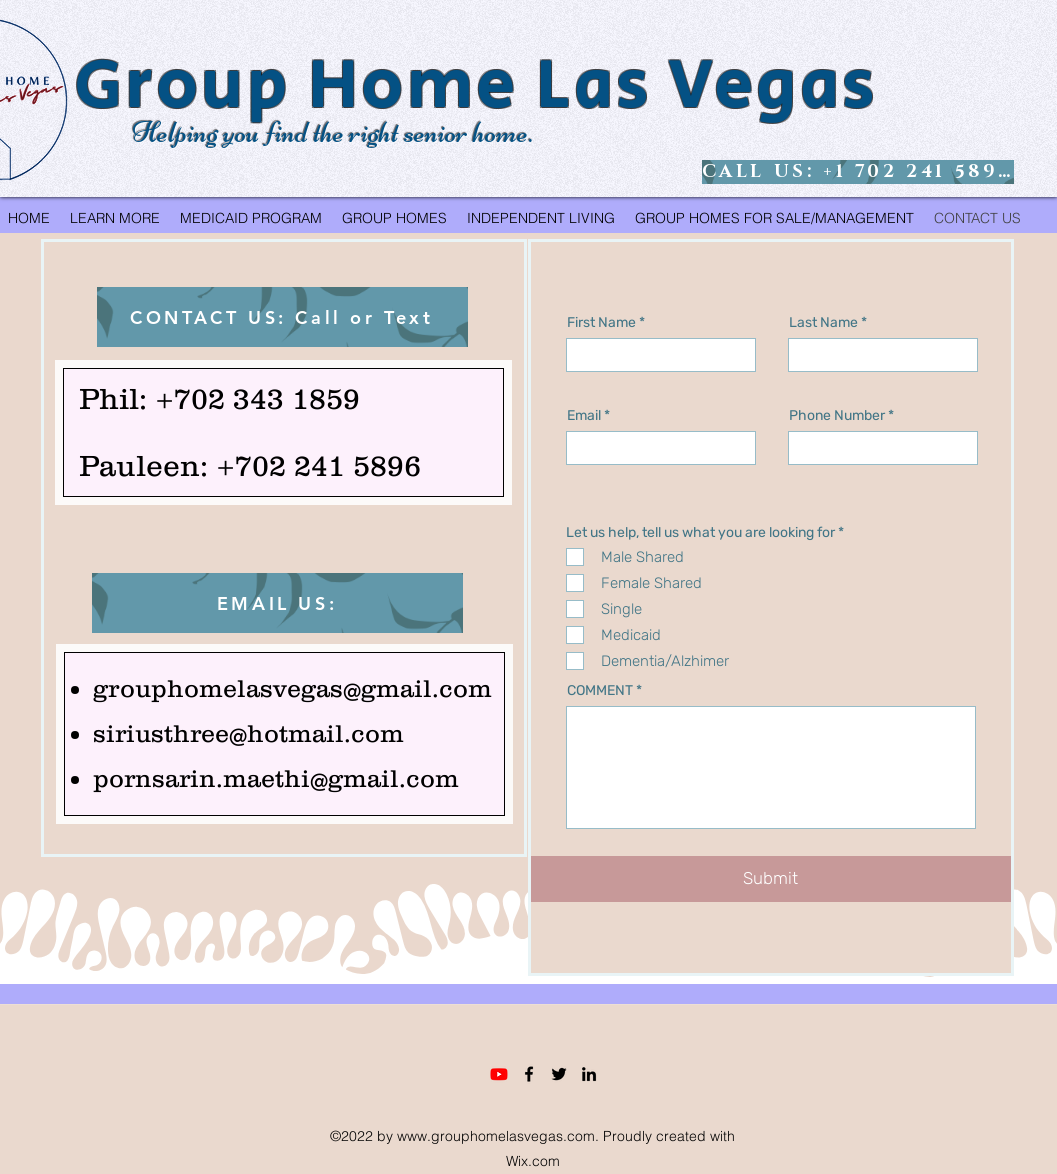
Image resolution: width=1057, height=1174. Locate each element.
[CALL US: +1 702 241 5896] (858, 172)
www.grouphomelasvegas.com (496, 1136)
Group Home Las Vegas (476, 86)
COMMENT (600, 691)
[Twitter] (559, 1074)
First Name (601, 323)
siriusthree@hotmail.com (248, 733)
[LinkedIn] (589, 1074)
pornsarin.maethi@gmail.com (276, 778)
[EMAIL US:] (277, 603)
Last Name (823, 323)
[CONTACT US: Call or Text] (282, 317)
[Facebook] (529, 1074)
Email (584, 416)
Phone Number (837, 416)
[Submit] (771, 879)
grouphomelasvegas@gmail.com (292, 688)
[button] (115, 218)
